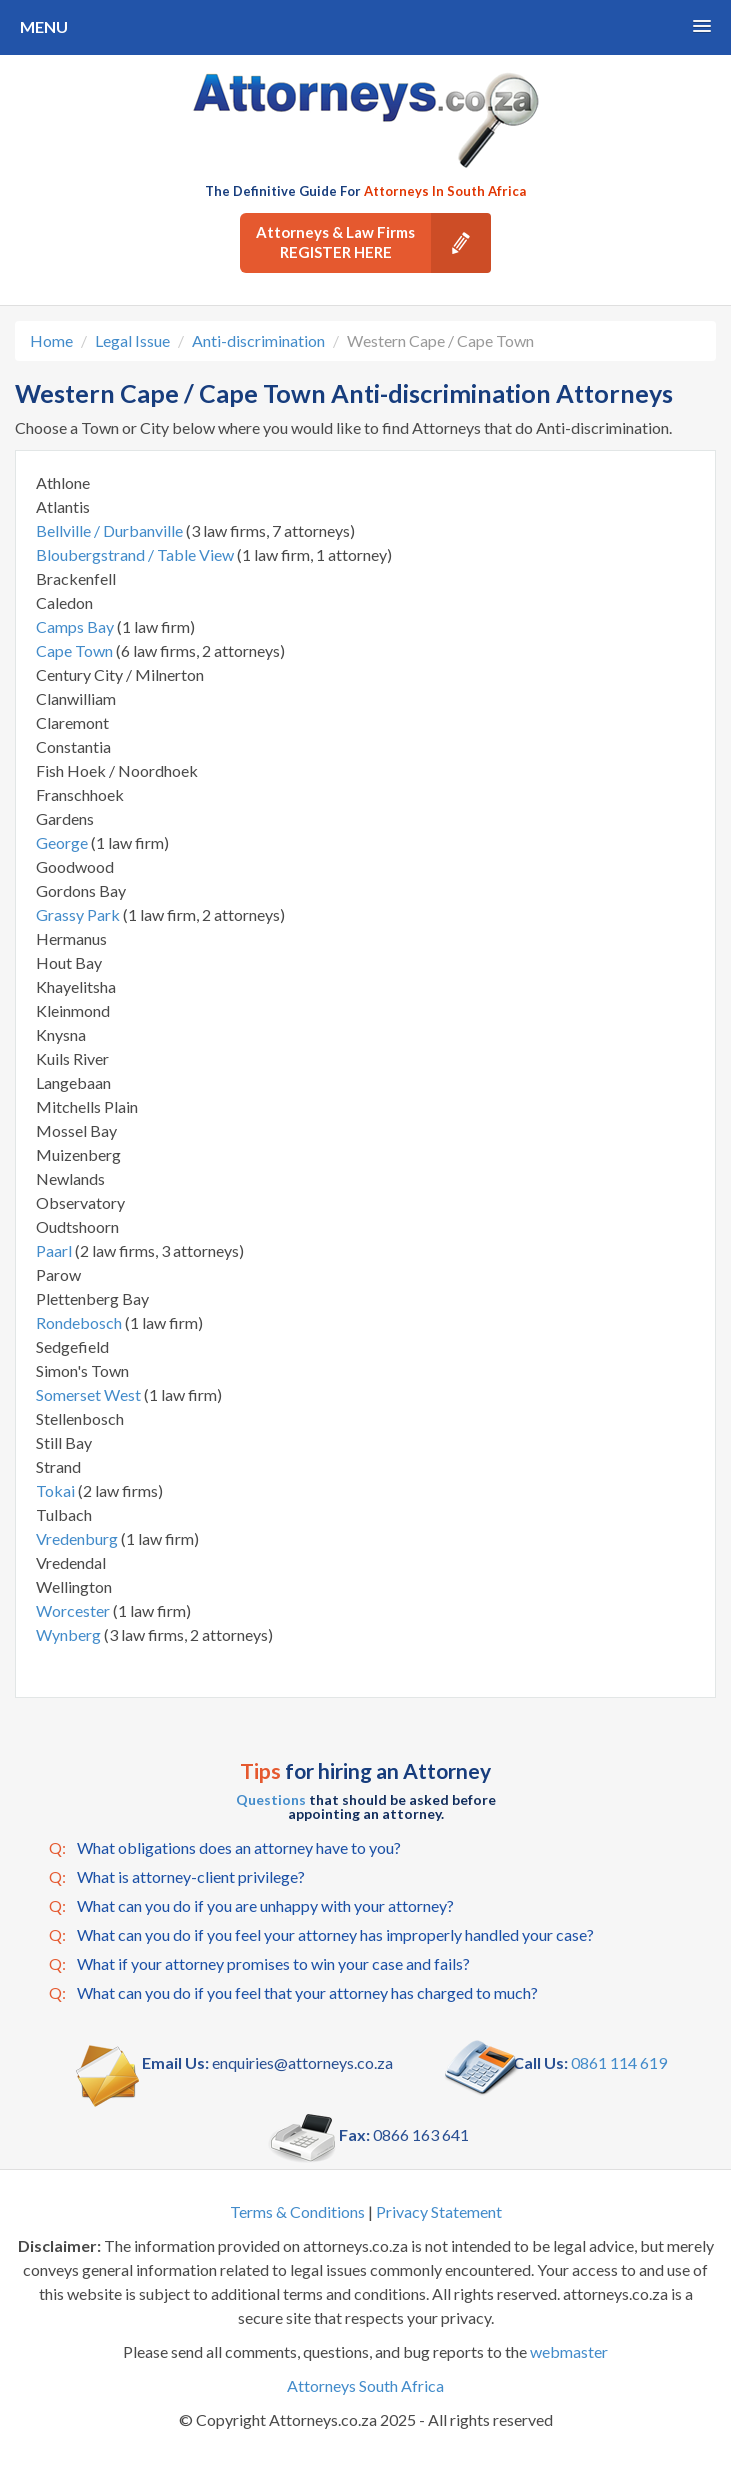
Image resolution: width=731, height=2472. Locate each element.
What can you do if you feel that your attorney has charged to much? (293, 1993)
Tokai (57, 1490)
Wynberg (70, 1634)
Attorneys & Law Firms (373, 243)
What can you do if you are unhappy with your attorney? (251, 1906)
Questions (271, 1799)
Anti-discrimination (258, 340)
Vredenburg (78, 1538)
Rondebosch (80, 1322)
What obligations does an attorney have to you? (225, 1848)
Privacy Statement (439, 2211)
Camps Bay (76, 626)
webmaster (569, 2351)
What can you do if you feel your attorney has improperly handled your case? (321, 1935)
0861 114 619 (619, 2062)
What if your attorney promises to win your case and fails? (259, 1964)
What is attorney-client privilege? (177, 1877)
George (63, 842)
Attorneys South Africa (365, 2385)
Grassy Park (79, 914)
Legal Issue (132, 340)
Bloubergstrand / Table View (136, 554)
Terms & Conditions (297, 2211)
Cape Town (76, 650)
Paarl (55, 1250)
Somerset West (90, 1394)
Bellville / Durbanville (111, 530)
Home (51, 340)
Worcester (74, 1610)
